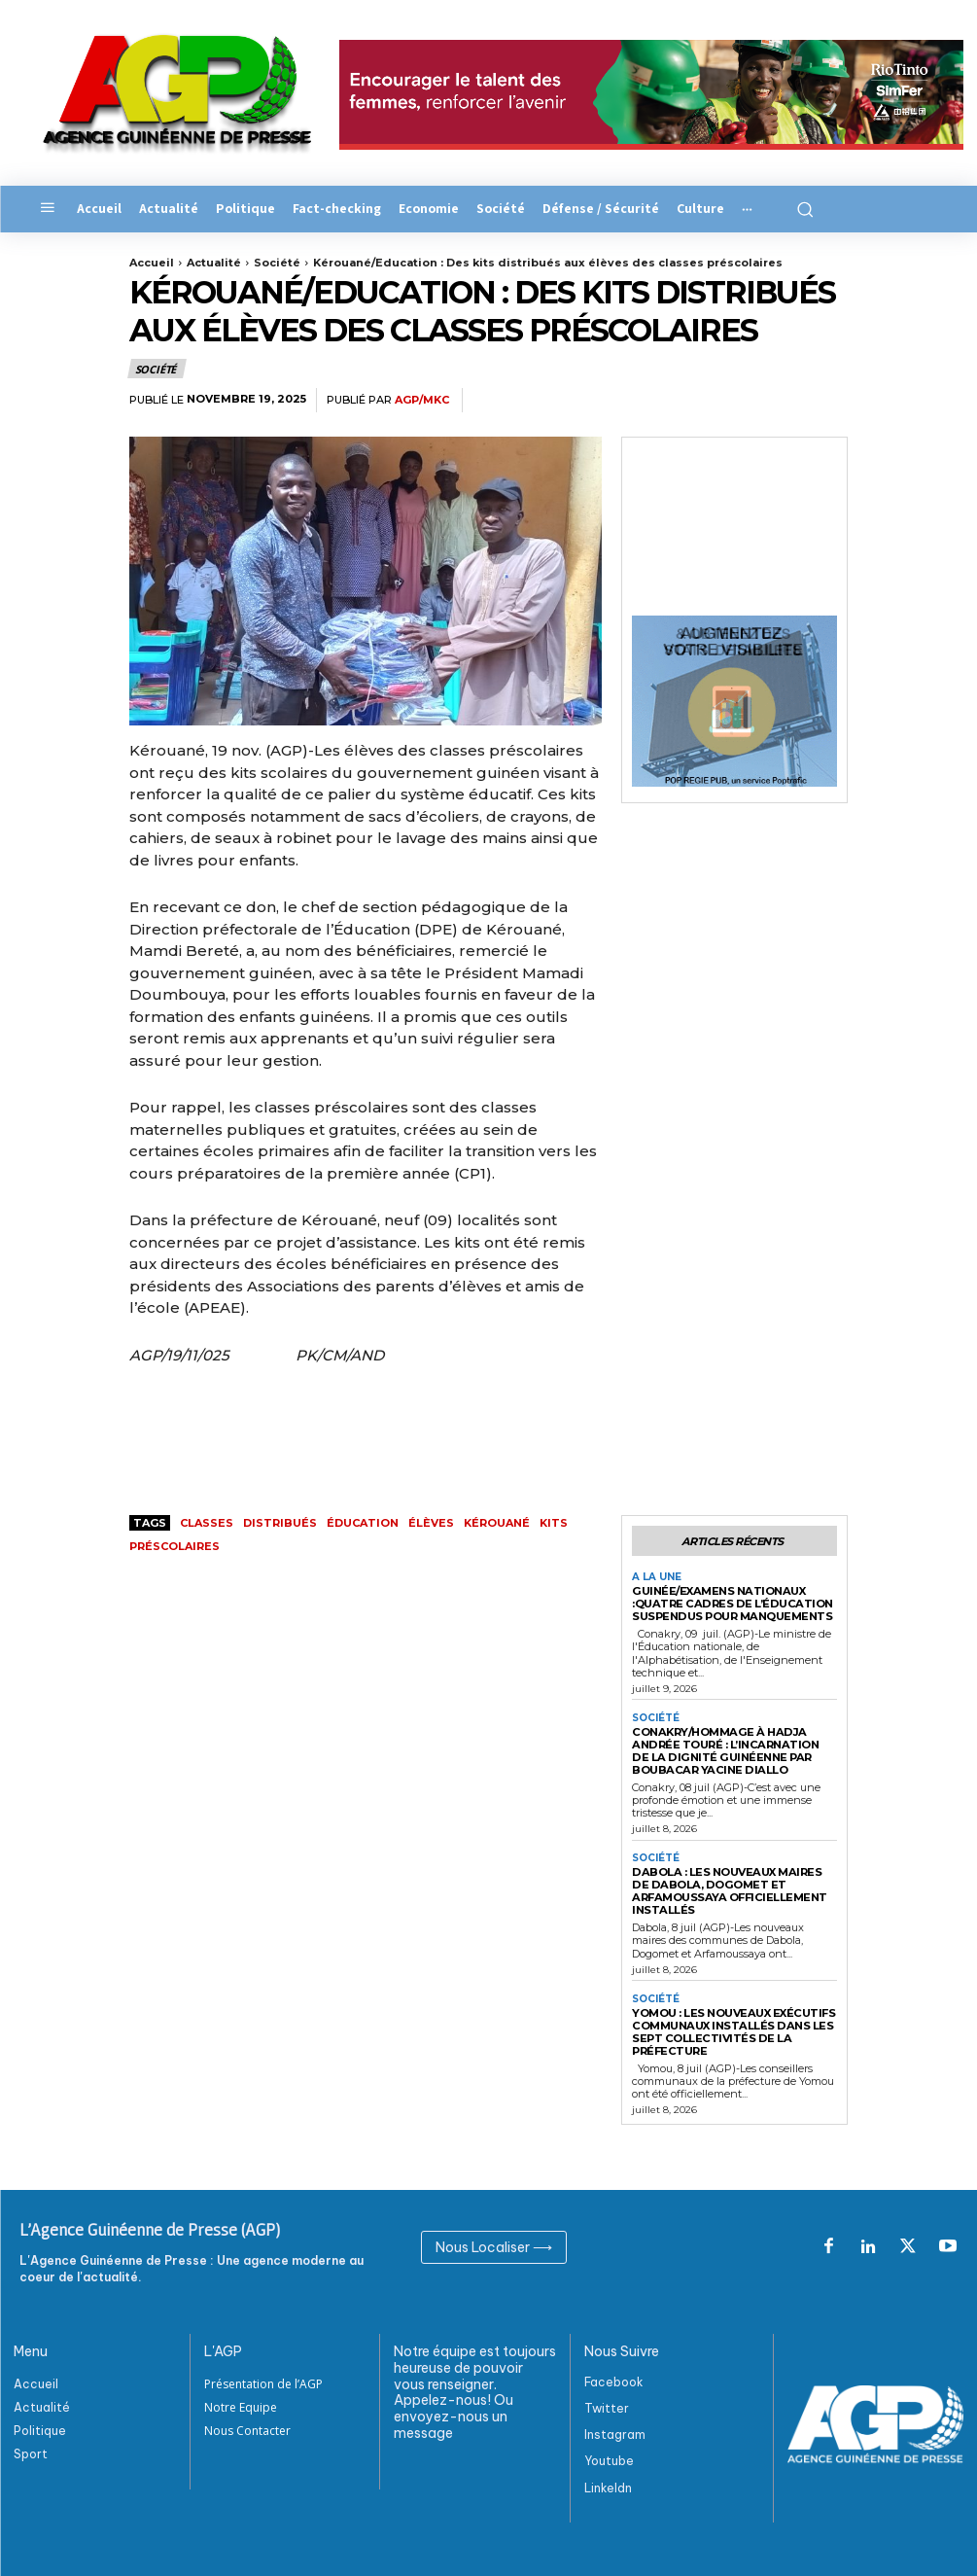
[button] (797, 209)
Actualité (214, 262)
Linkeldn (608, 2483)
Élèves (431, 1523)
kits (554, 1523)
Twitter (606, 2403)
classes (206, 1523)
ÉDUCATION (363, 1523)
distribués (280, 1523)
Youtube (609, 2457)
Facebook (614, 2377)
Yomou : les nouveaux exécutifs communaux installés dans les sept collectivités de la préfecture (732, 2027)
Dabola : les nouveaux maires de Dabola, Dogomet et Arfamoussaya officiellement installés (733, 1888)
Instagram (615, 2429)
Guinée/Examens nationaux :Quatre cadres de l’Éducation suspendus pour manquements (731, 1603)
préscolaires (174, 1546)
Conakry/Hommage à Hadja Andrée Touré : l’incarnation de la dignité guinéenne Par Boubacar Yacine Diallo (732, 1749)
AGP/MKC (422, 400)
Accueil (151, 262)
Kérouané (497, 1523)
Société (277, 262)
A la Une (656, 1577)
